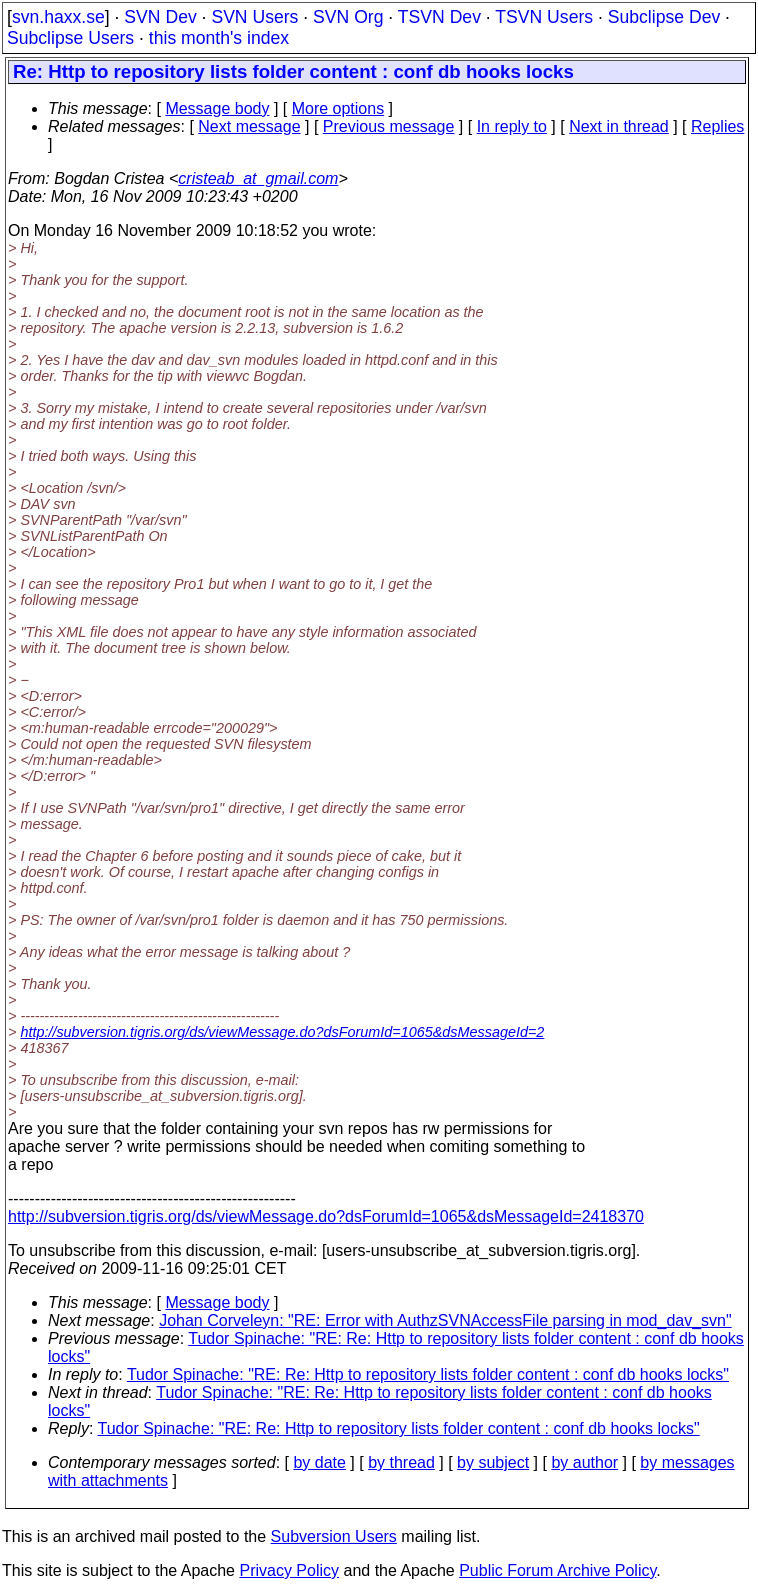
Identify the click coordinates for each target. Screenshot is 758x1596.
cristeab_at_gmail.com (258, 178)
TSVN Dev (439, 17)
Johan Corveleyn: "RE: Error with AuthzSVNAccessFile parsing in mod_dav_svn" (445, 1320)
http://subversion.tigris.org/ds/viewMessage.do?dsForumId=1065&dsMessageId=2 (282, 1032)
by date (319, 1462)
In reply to (512, 126)
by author (584, 1462)
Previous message (389, 126)
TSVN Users (544, 17)
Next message (249, 126)
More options (338, 108)
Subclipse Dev (664, 17)
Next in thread (619, 126)
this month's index (219, 38)
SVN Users (254, 17)
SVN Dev (160, 17)
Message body (217, 108)
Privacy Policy (289, 1570)
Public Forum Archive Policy (557, 1570)
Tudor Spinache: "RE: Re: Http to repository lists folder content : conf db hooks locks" (428, 1374)
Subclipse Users (70, 38)
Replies (717, 126)
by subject (493, 1462)
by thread (401, 1462)
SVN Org (348, 17)
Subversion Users (334, 1536)
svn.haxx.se (58, 17)
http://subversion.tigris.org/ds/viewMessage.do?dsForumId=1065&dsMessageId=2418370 (326, 1216)
